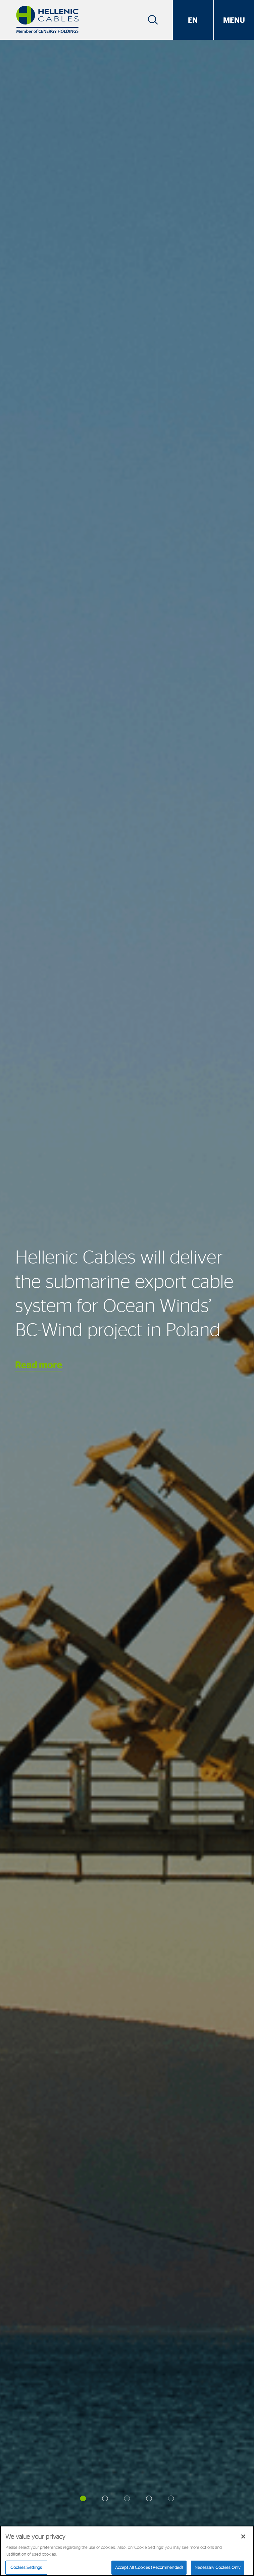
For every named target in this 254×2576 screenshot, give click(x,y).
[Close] (243, 2538)
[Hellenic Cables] (47, 20)
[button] (83, 2499)
